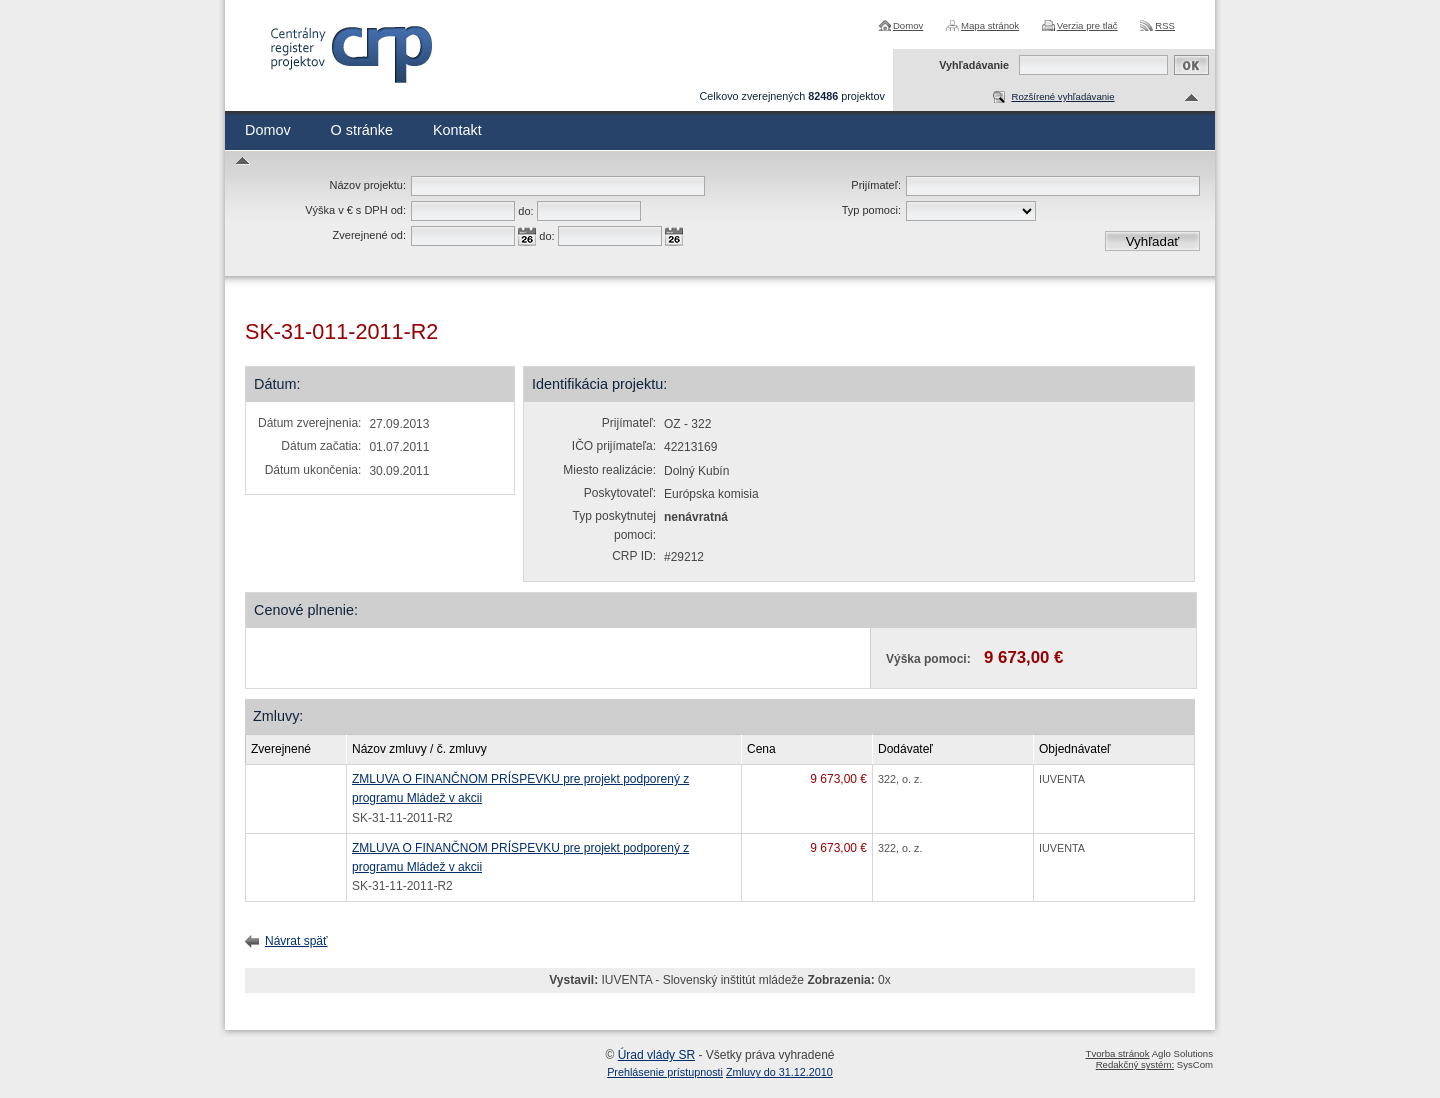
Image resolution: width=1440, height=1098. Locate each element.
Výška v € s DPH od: (355, 210)
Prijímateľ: (876, 185)
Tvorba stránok (1118, 1053)
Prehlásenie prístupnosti (665, 1072)
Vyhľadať (1153, 241)
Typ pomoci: (871, 210)
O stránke (362, 130)
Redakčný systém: (1135, 1064)
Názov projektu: (368, 185)
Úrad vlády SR (656, 1055)
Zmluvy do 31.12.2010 (779, 1072)
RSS (1165, 25)
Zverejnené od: (369, 235)
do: (525, 211)
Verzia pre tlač (1087, 25)
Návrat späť (296, 941)
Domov (908, 25)
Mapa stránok (990, 25)
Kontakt (457, 130)
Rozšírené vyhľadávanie (1062, 96)
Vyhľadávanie (974, 65)
